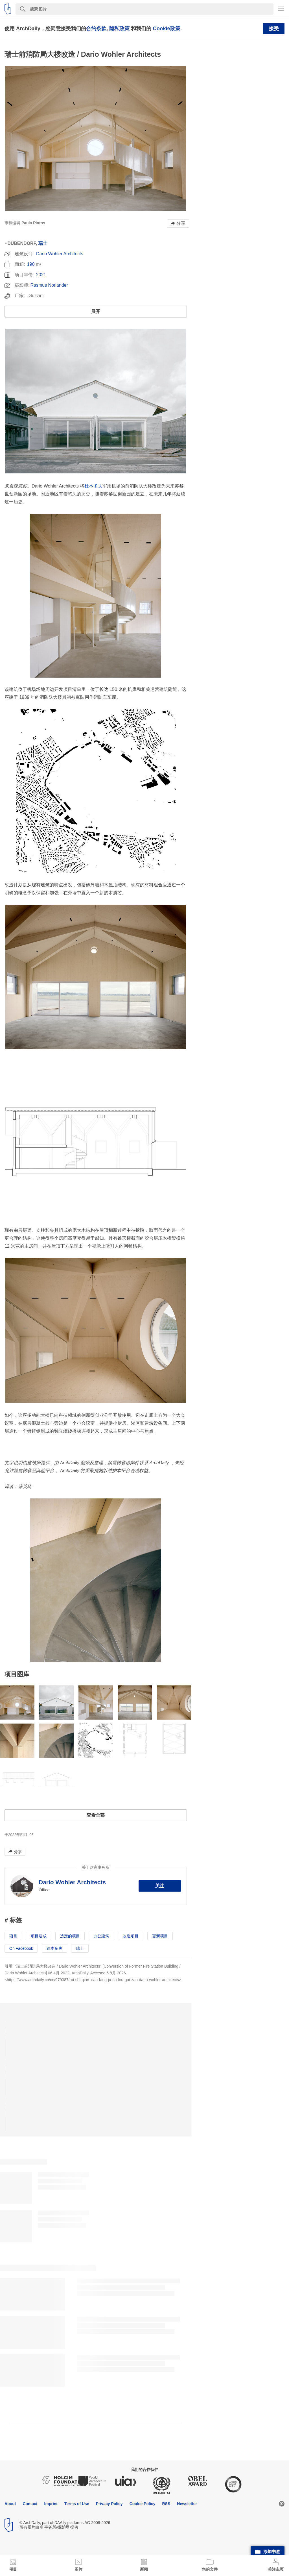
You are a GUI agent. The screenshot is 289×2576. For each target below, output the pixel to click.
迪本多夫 (54, 1948)
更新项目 (160, 1936)
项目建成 (39, 1936)
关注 (159, 1885)
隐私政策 (119, 28)
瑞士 (42, 243)
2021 (41, 274)
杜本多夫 (93, 486)
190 (31, 264)
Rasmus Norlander (49, 285)
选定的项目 (70, 1936)
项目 (13, 1936)
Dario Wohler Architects (59, 253)
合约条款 (96, 28)
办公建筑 (101, 1936)
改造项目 (131, 1936)
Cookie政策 (166, 28)
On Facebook (21, 1948)
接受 (274, 28)
